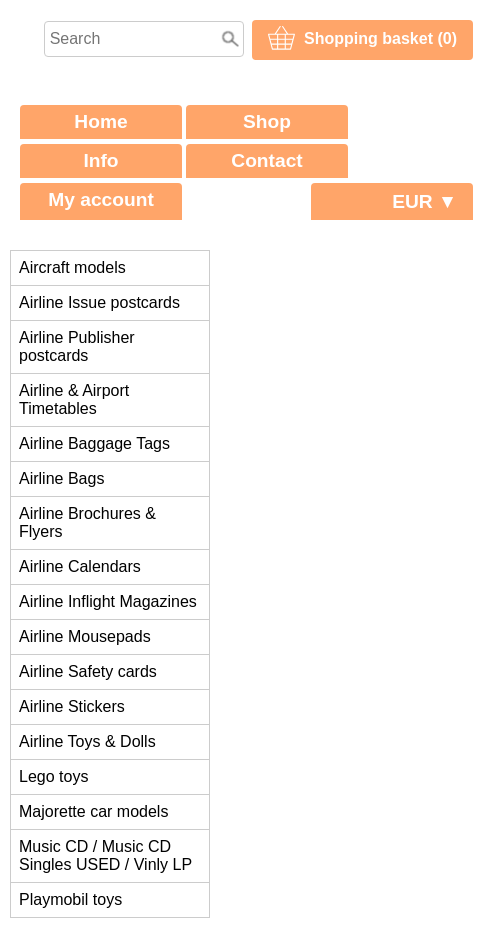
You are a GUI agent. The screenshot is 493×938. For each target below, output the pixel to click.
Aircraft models (72, 267)
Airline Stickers (72, 706)
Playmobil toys (70, 899)
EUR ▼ (424, 201)
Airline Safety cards (88, 671)
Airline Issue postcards (99, 302)
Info (100, 160)
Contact (266, 160)
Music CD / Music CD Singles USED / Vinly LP (105, 855)
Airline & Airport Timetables (74, 399)
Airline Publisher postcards (77, 346)
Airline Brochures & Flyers (87, 522)
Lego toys (53, 776)
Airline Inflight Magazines (108, 601)
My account (101, 199)
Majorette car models (93, 811)
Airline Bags (61, 478)
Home (100, 121)
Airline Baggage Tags (94, 443)
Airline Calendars (80, 566)
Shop (267, 121)
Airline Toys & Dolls (87, 741)
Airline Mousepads (85, 636)
